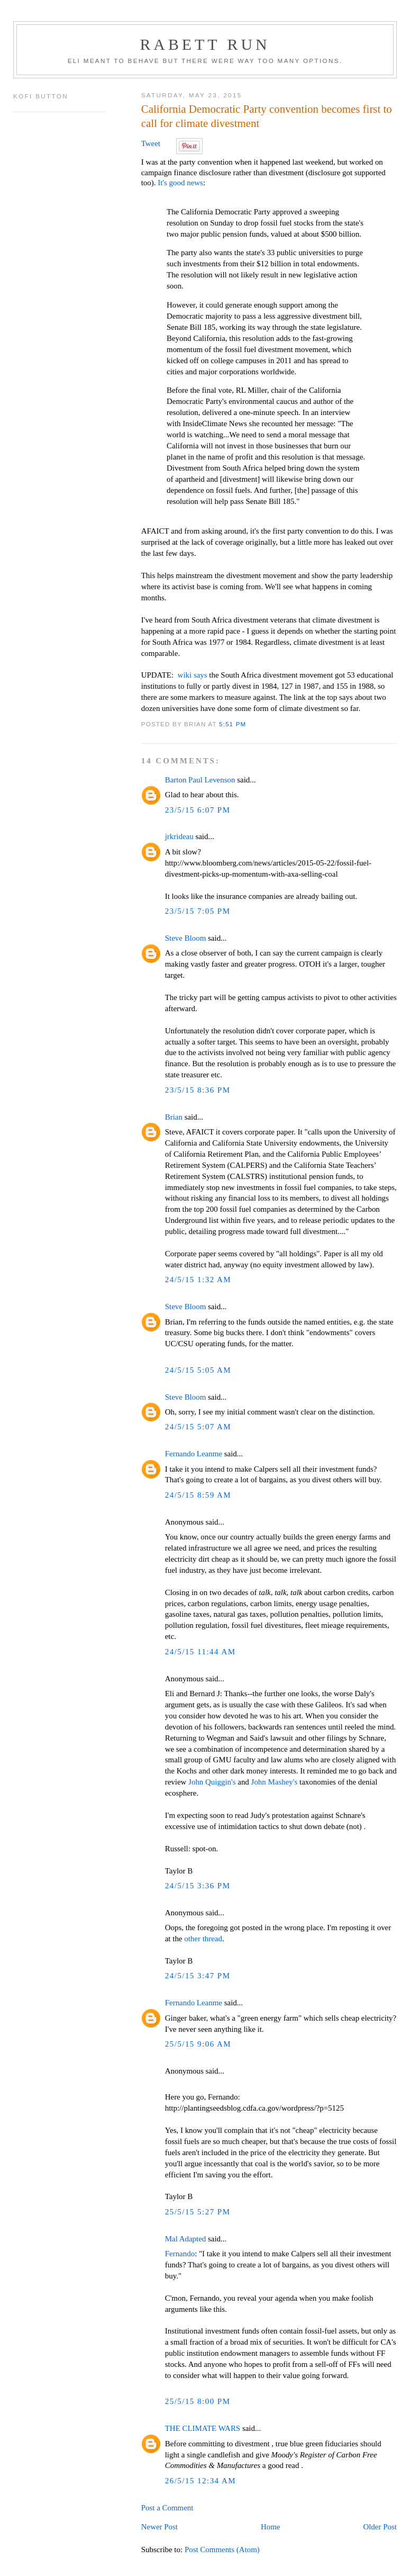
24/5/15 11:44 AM (200, 1651)
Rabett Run (205, 44)
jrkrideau (179, 836)
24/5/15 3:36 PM (198, 1885)
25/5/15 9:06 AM (198, 2044)
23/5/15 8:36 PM (198, 1090)
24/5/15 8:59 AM (198, 1495)
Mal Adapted (185, 2239)
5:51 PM (233, 723)
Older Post (379, 2527)
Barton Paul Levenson (200, 780)
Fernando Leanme (193, 1453)
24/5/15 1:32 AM (198, 1279)
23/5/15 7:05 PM (198, 911)
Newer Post (159, 2527)
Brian (174, 1117)
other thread (203, 1938)
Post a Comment (167, 2507)
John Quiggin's (211, 1782)
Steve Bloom (185, 938)
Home (270, 2527)
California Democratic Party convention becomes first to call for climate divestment (266, 116)
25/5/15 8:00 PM (198, 2401)
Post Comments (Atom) (222, 2549)
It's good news (180, 182)
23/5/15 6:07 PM (198, 810)
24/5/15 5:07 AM (198, 1426)
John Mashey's (274, 1782)
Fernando (180, 2253)
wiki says (192, 675)
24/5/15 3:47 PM (198, 1975)
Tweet (150, 143)
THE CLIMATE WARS (202, 2428)
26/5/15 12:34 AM (200, 2480)
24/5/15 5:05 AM (198, 1370)
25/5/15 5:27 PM (198, 2212)
